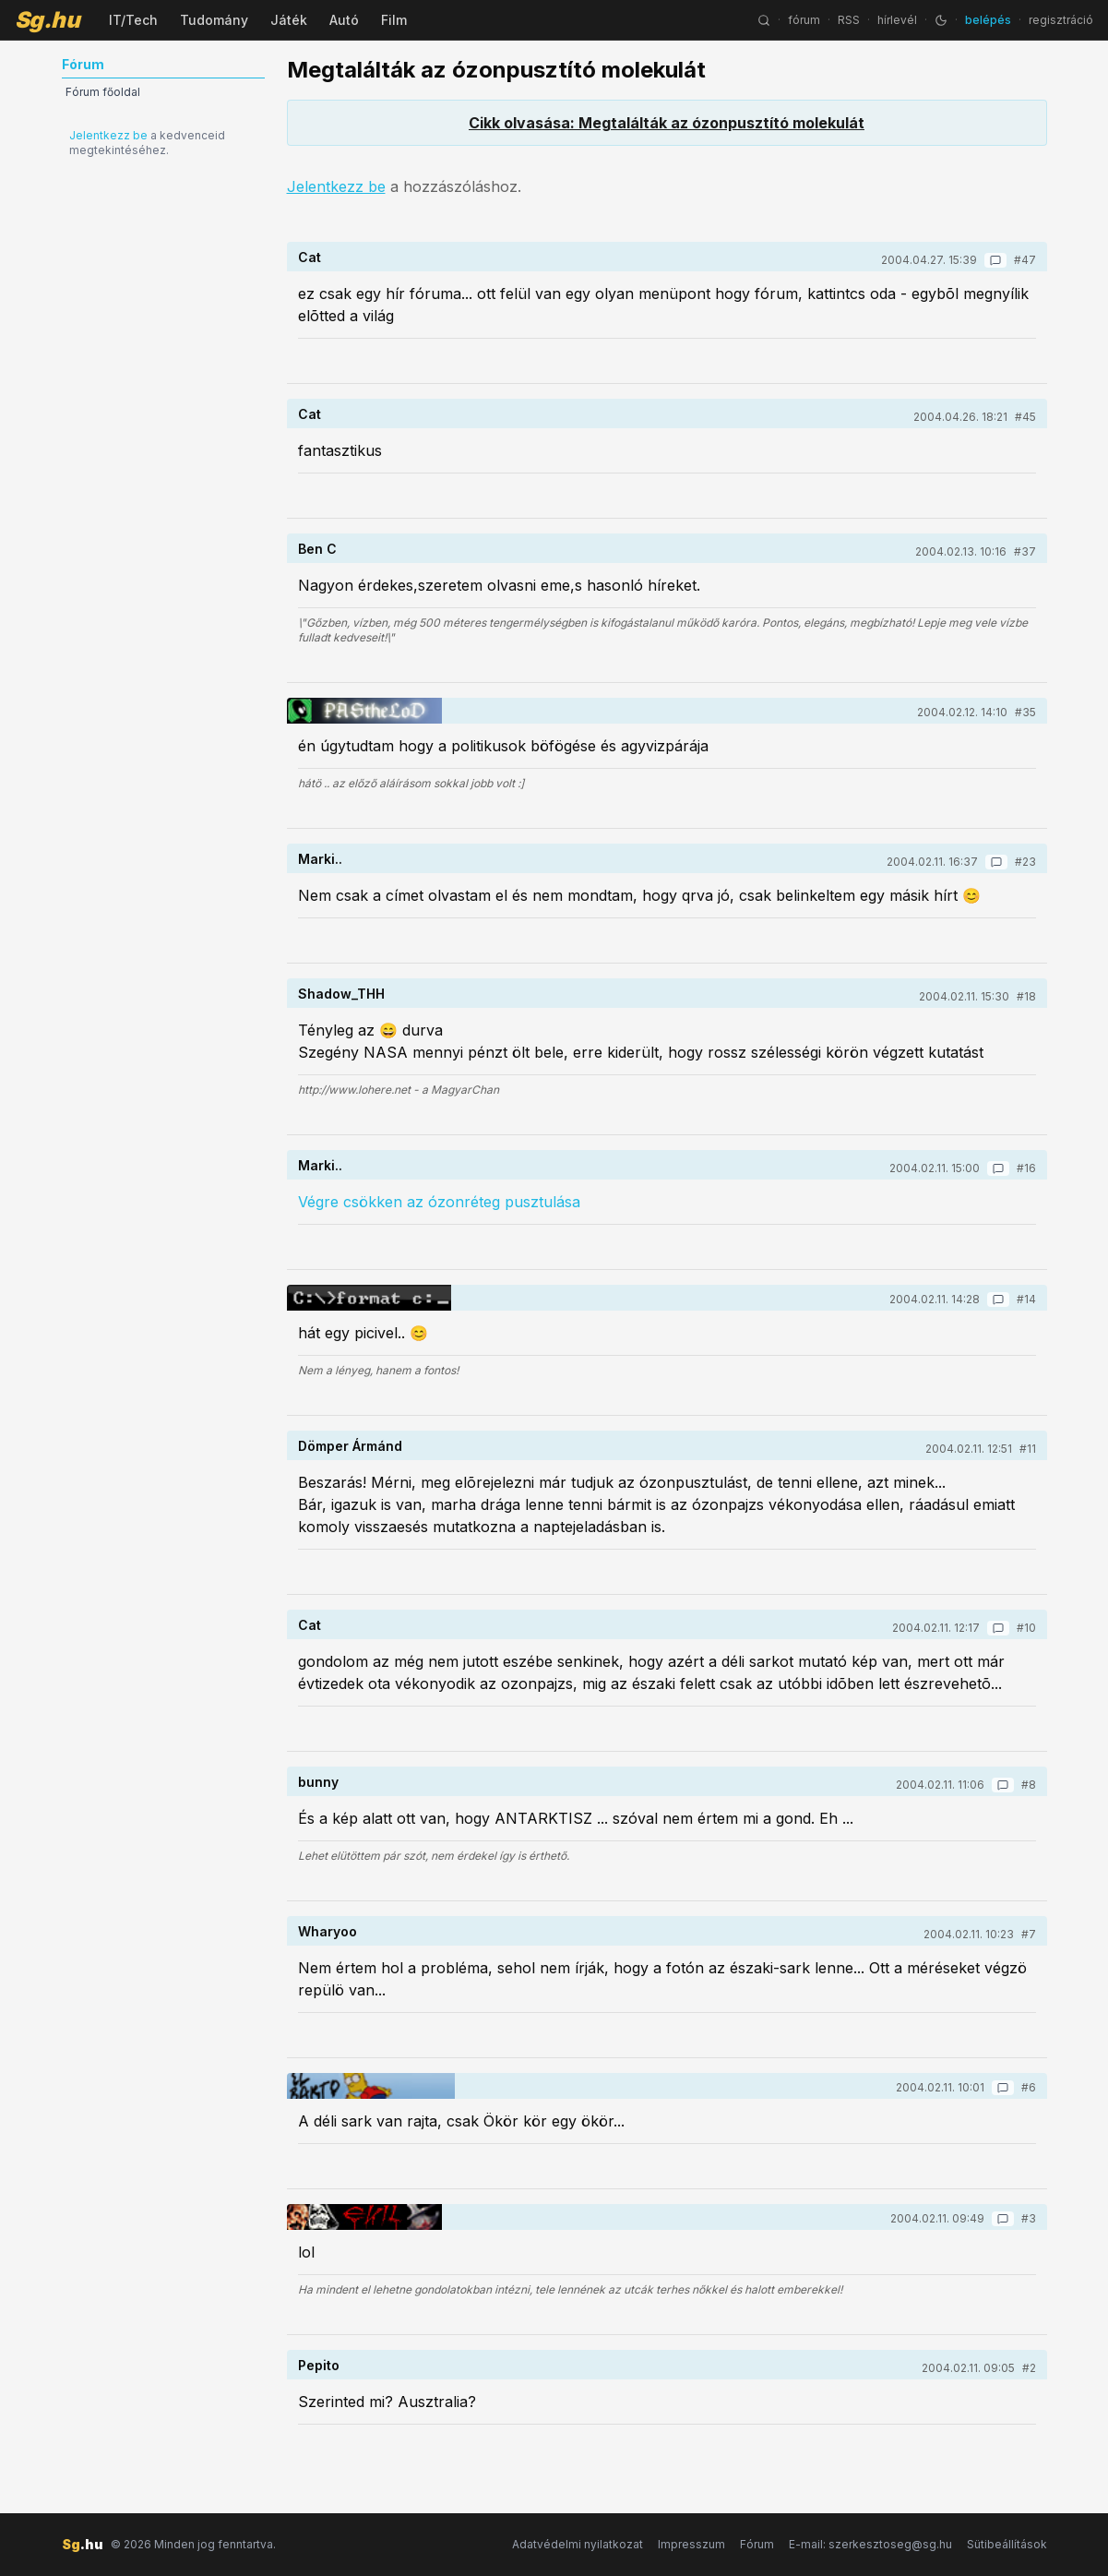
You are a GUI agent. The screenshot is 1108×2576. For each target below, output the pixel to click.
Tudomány (214, 20)
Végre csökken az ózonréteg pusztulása (439, 1201)
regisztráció (1061, 20)
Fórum (757, 2544)
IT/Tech (133, 20)
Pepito (319, 2365)
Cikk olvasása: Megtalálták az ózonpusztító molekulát (666, 123)
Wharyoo (327, 1931)
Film (394, 20)
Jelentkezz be (108, 135)
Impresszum (691, 2544)
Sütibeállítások (1007, 2544)
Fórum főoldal (103, 92)
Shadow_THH (341, 993)
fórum (804, 20)
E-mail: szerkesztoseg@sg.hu (870, 2544)
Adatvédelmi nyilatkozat (577, 2544)
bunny (318, 1782)
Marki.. (320, 859)
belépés (988, 20)
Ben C (317, 549)
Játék (288, 20)
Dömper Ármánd (350, 1446)
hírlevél (897, 20)
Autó (344, 20)
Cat (309, 257)
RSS (849, 20)
